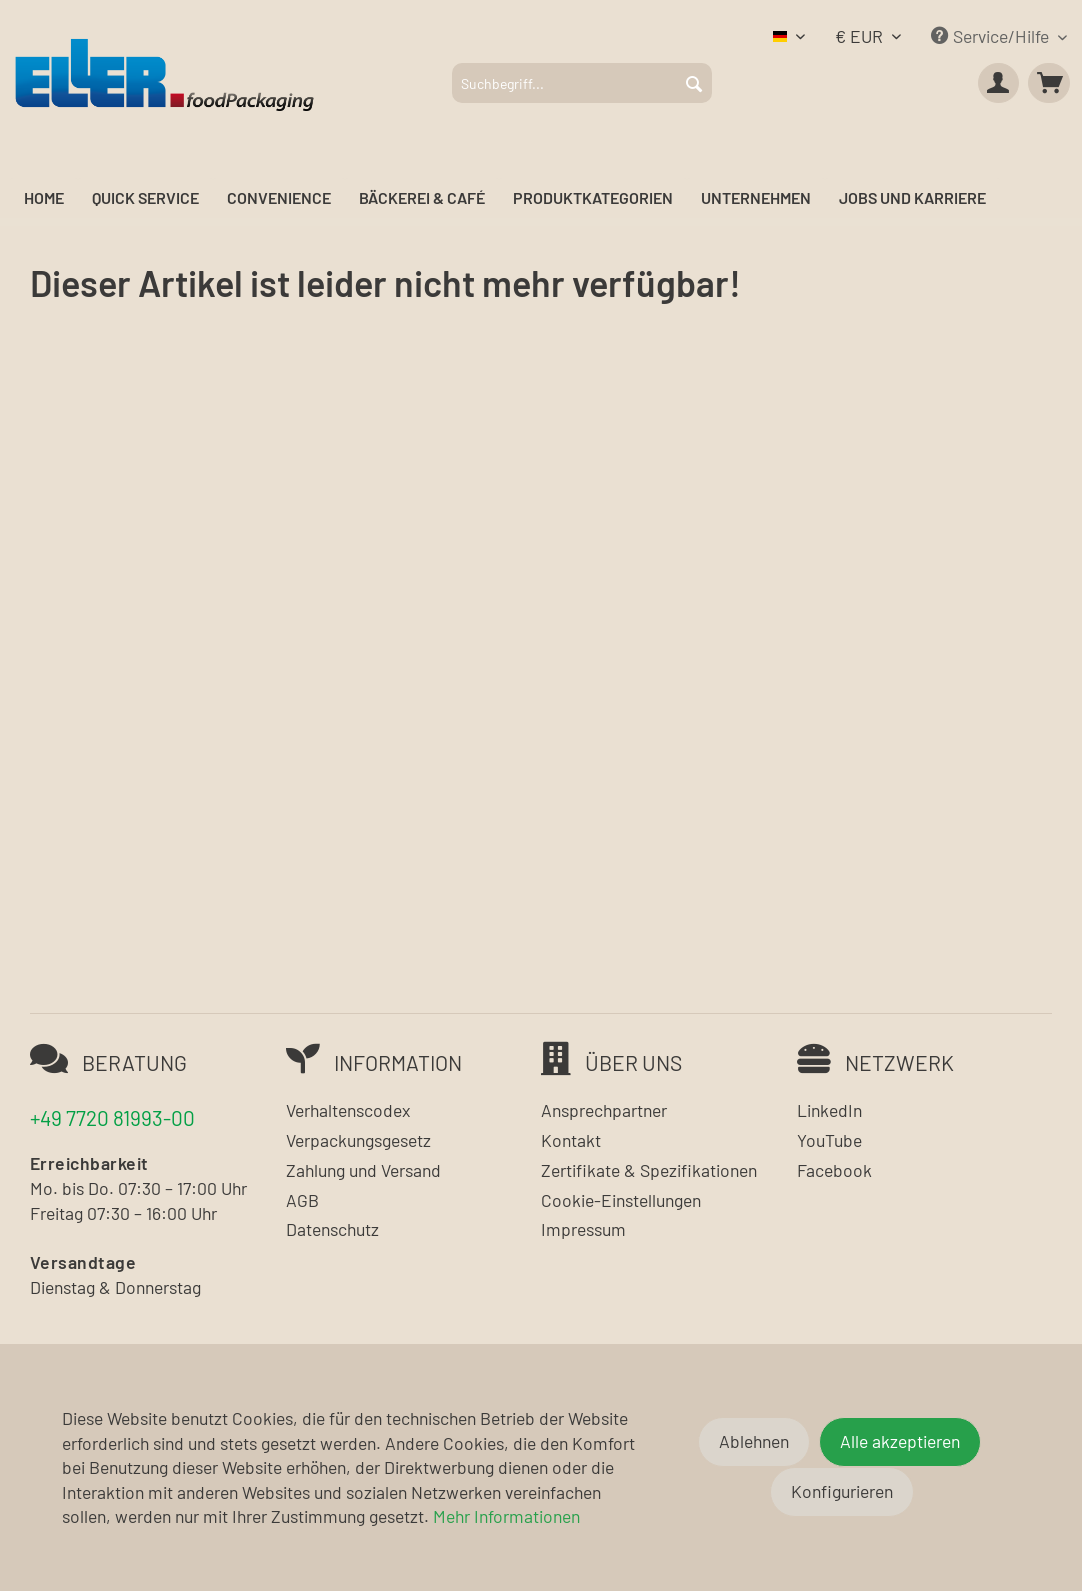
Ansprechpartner (604, 1110)
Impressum (583, 1229)
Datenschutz (332, 1229)
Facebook (834, 1170)
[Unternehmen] (756, 198)
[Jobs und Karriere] (912, 198)
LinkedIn (829, 1110)
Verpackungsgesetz (358, 1140)
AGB (302, 1200)
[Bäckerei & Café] (422, 198)
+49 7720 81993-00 (112, 1117)
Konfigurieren (842, 1491)
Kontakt (571, 1140)
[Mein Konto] (999, 83)
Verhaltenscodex (348, 1110)
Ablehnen (754, 1441)
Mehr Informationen (506, 1516)
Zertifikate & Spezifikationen (649, 1170)
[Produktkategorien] (593, 198)
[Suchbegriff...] (582, 83)
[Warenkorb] (1049, 83)
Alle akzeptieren (900, 1441)
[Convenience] (279, 198)
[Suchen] (694, 83)
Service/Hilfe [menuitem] (992, 36)
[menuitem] (582, 83)
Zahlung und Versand (363, 1170)
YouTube (829, 1140)
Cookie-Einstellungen (621, 1200)
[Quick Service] (145, 198)
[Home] (44, 198)
